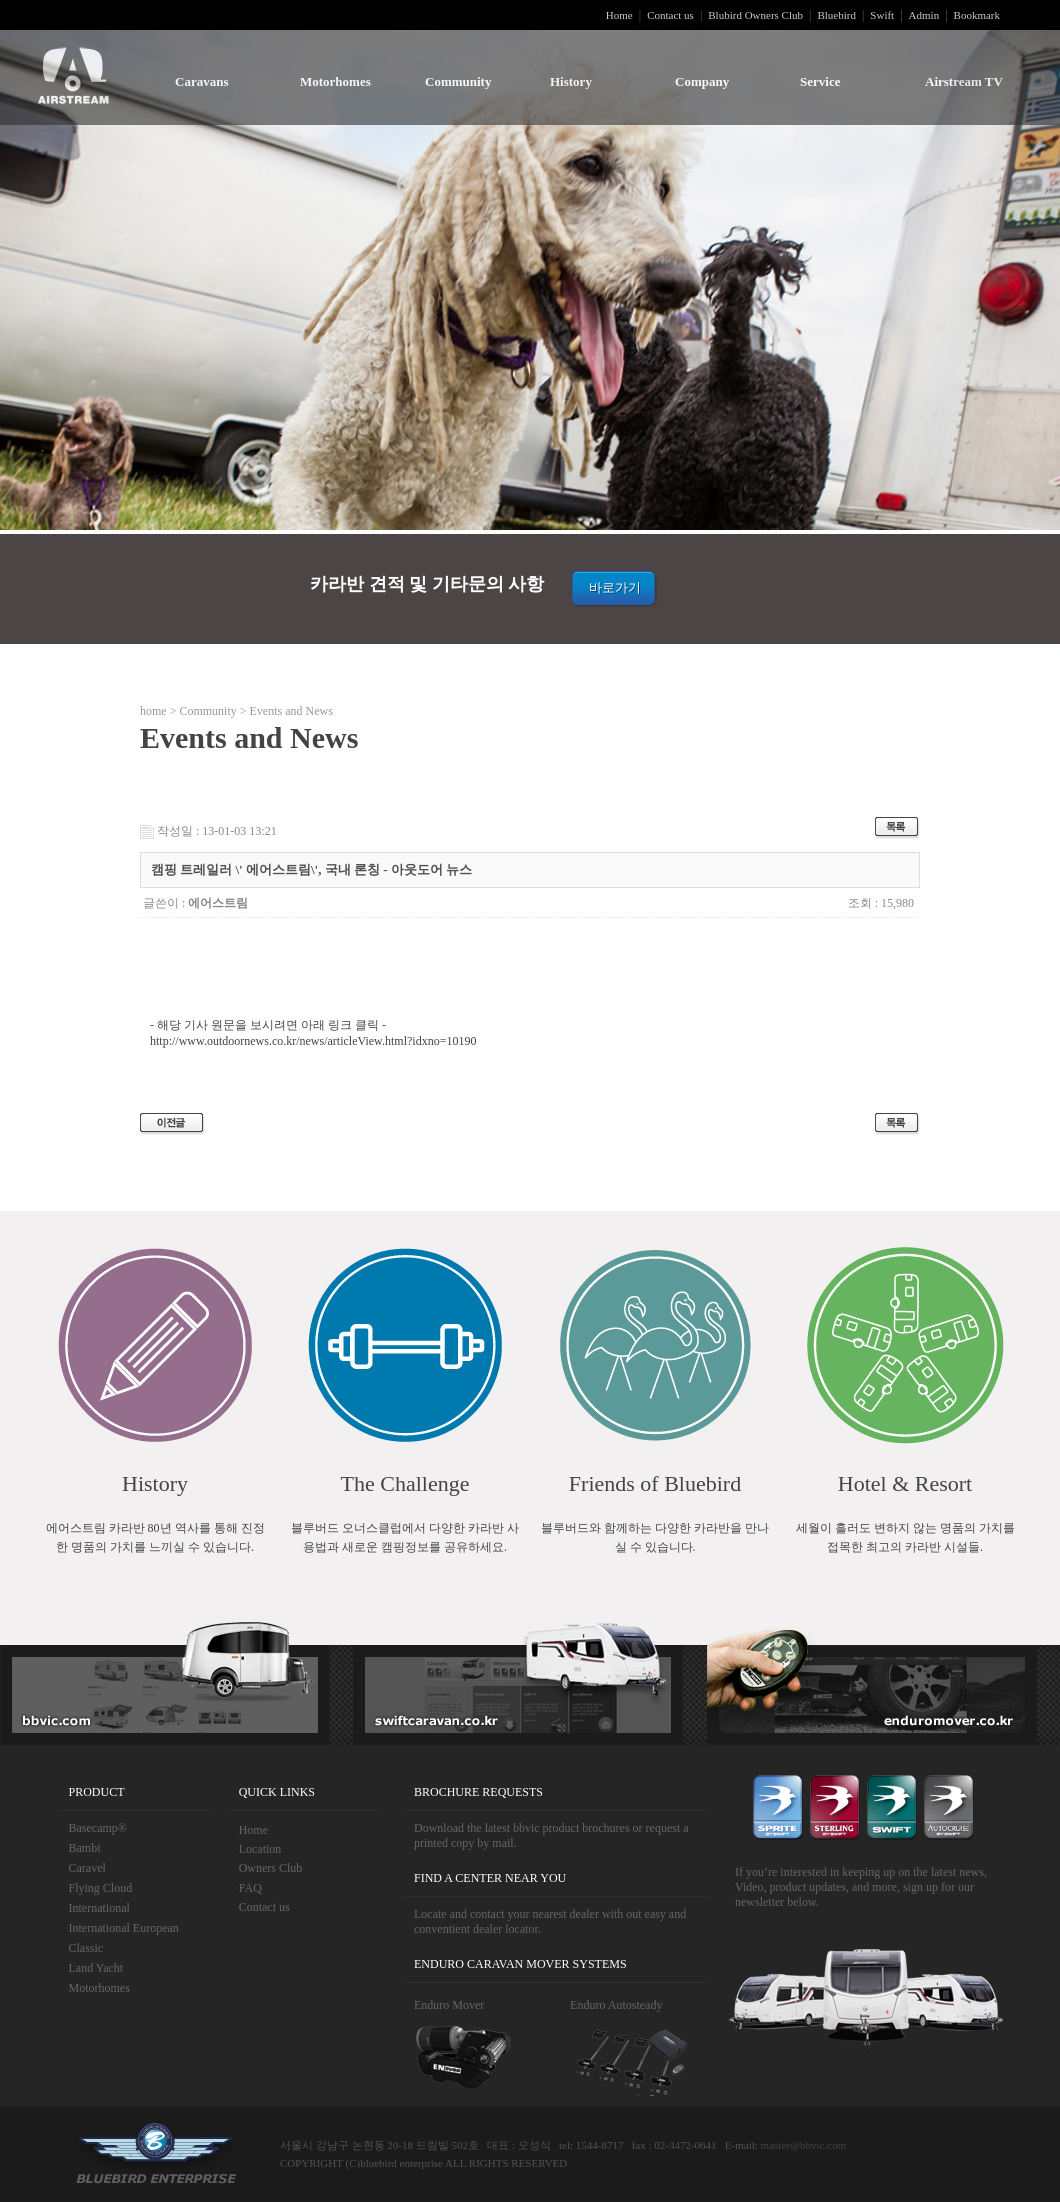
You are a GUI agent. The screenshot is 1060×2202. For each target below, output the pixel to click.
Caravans (201, 81)
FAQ (250, 1888)
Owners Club (271, 1868)
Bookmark (977, 15)
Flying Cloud (101, 1888)
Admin (924, 15)
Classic (86, 1948)
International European (124, 1928)
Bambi (85, 1848)
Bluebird (836, 15)
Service (820, 81)
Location (260, 1849)
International (99, 1908)
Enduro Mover (449, 2005)
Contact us (670, 15)
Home (619, 15)
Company (702, 81)
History (571, 81)
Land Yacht (96, 1968)
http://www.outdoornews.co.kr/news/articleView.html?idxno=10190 (313, 1041)
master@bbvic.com (804, 2145)
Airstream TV (964, 81)
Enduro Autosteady (616, 2005)
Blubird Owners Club (755, 15)
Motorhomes (335, 81)
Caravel (87, 1868)
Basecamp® (98, 1828)
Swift (882, 15)
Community (458, 81)
